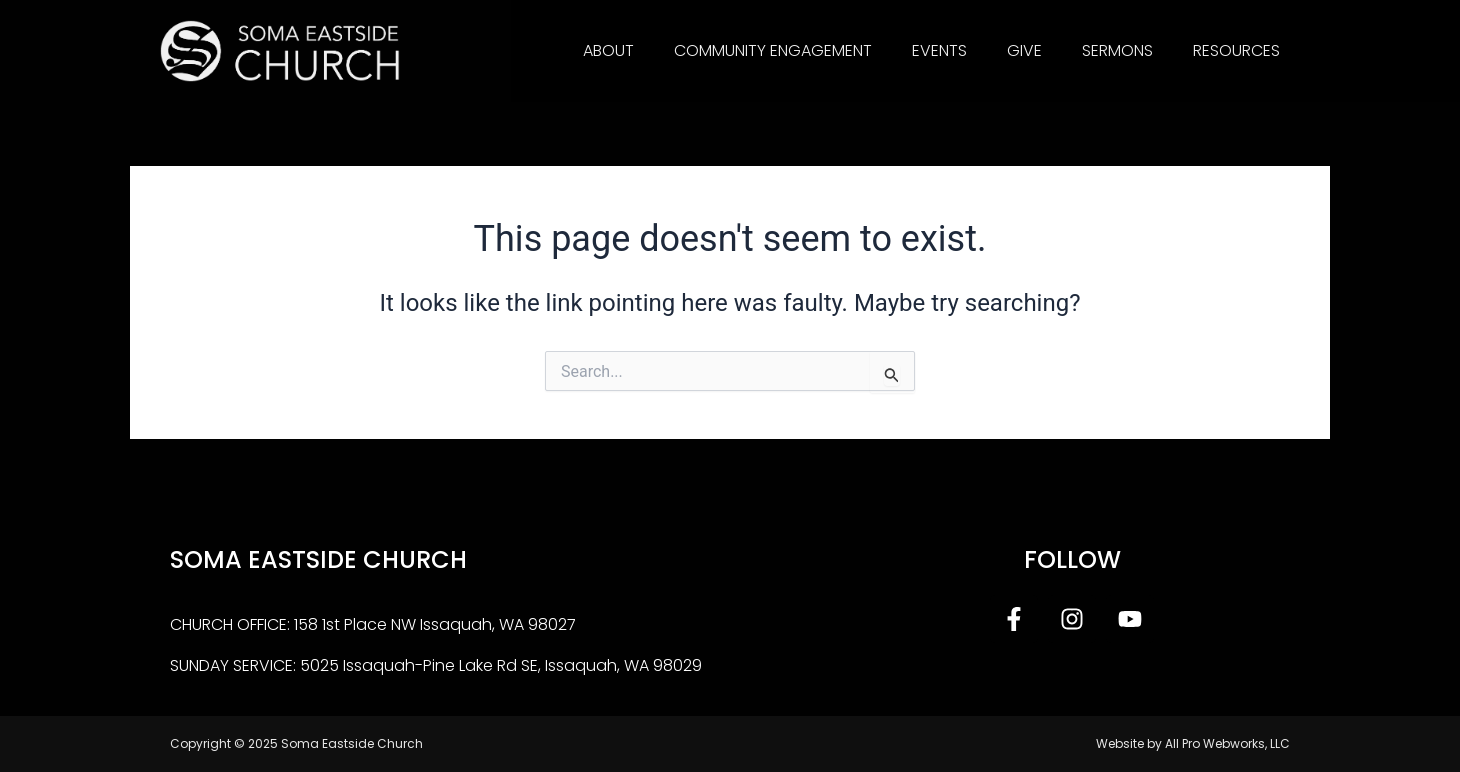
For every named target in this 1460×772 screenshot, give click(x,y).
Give (1024, 50)
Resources (1236, 50)
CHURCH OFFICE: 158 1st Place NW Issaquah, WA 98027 (373, 624)
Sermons (1117, 50)
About (608, 50)
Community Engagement (773, 50)
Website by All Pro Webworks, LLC (1193, 743)
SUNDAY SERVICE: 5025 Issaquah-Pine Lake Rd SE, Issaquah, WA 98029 (436, 665)
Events (939, 50)
